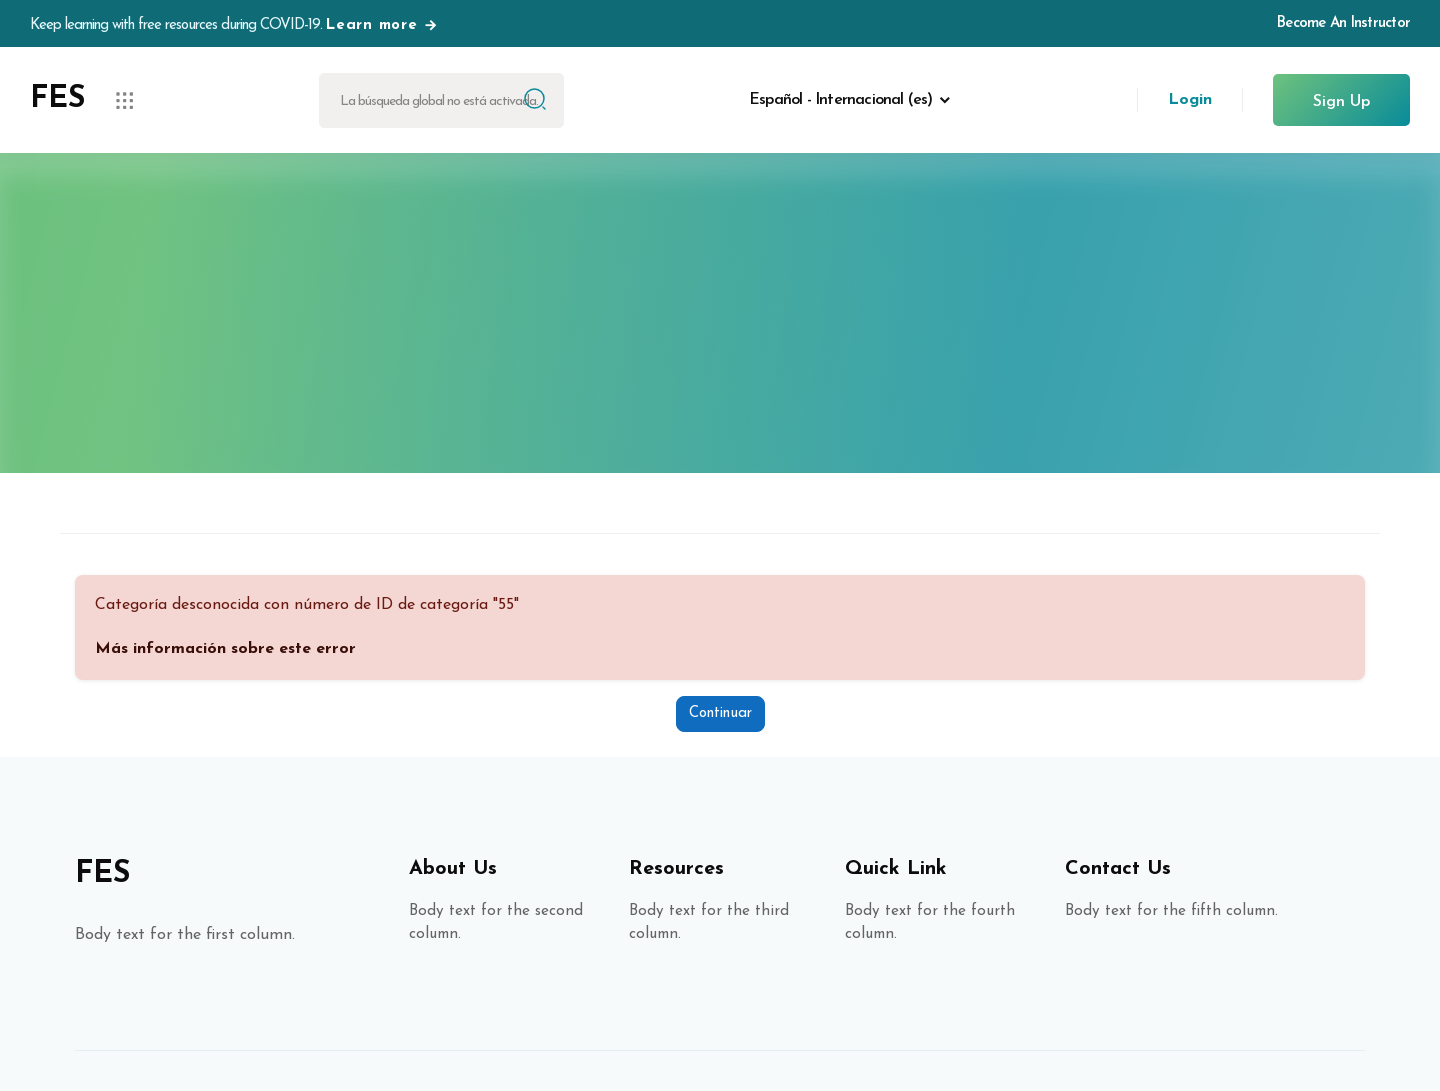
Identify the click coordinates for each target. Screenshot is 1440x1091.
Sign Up (1341, 102)
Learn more (382, 25)
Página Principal (720, 356)
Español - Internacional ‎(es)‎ (841, 100)
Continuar (720, 713)
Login (1190, 100)
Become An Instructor (1343, 23)
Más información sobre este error (225, 649)
